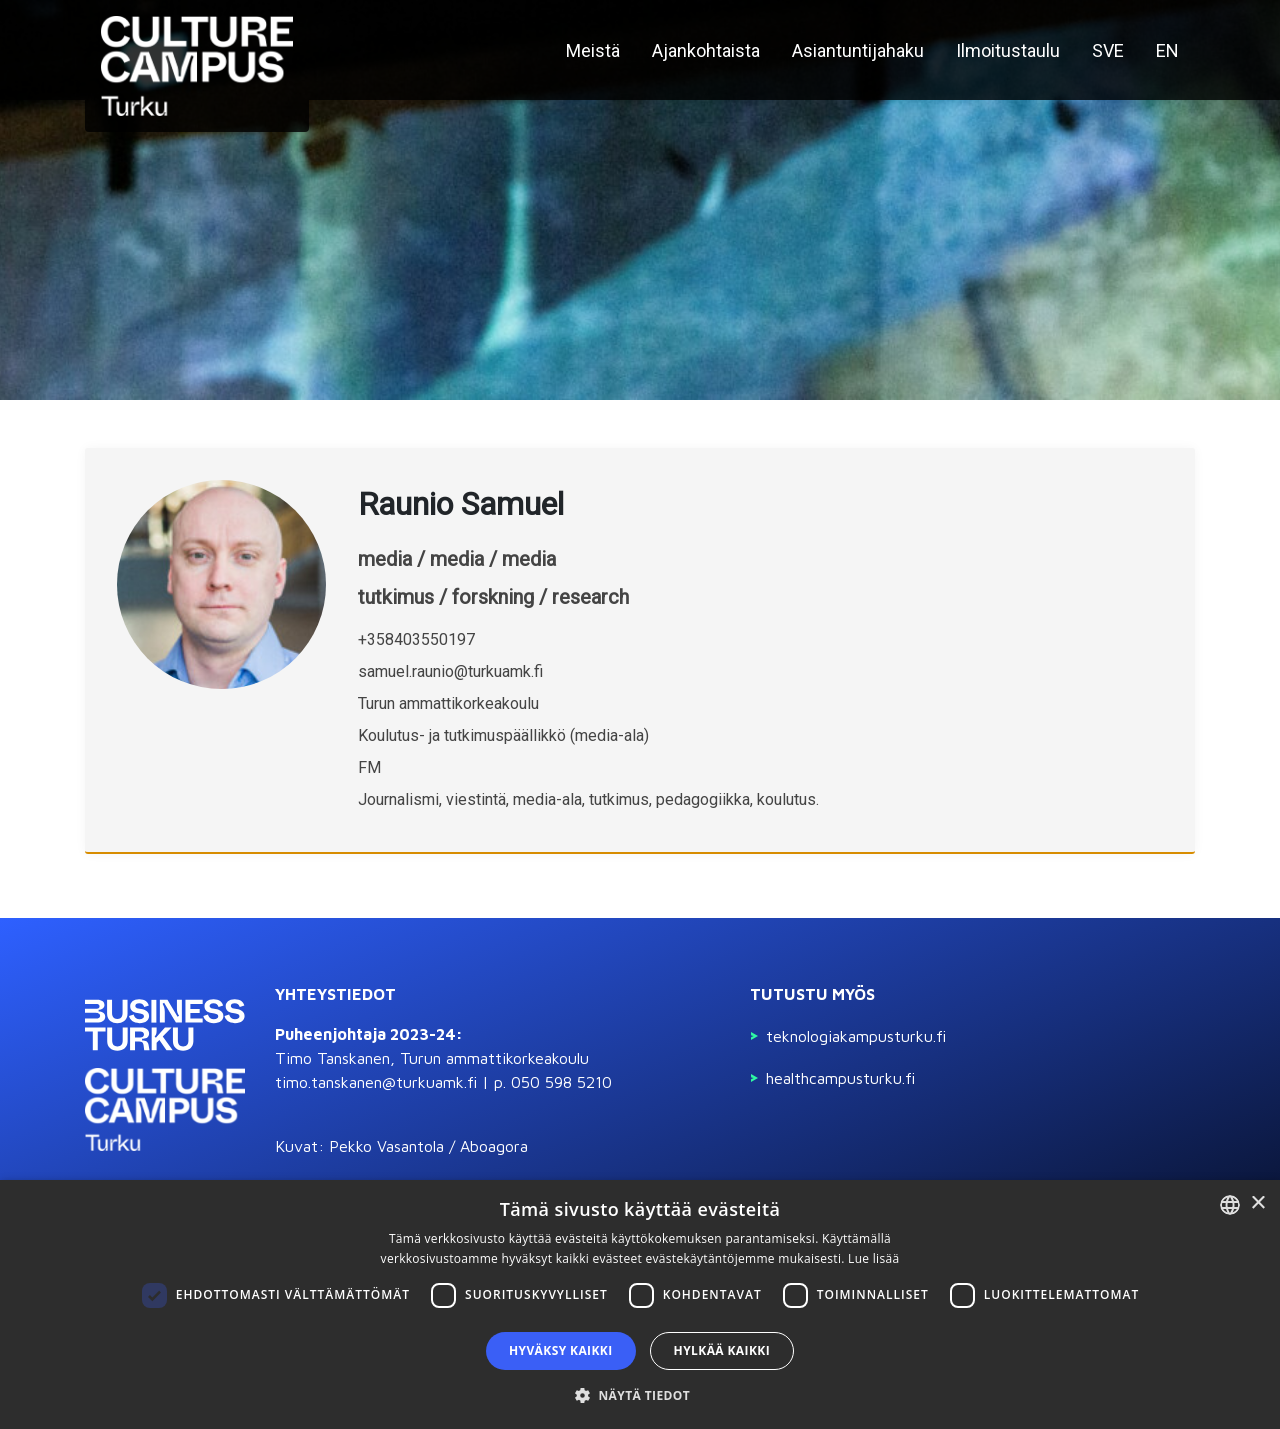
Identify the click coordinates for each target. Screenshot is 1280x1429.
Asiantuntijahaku (858, 50)
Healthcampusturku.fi (840, 1078)
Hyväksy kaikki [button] (561, 1350)
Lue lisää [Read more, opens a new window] (873, 1258)
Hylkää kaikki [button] (722, 1350)
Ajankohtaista (706, 50)
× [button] (1257, 1203)
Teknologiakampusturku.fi (856, 1036)
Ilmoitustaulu (1008, 50)
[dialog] (640, 1304)
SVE (1108, 50)
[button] (640, 1395)
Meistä (593, 50)
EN (1167, 50)
